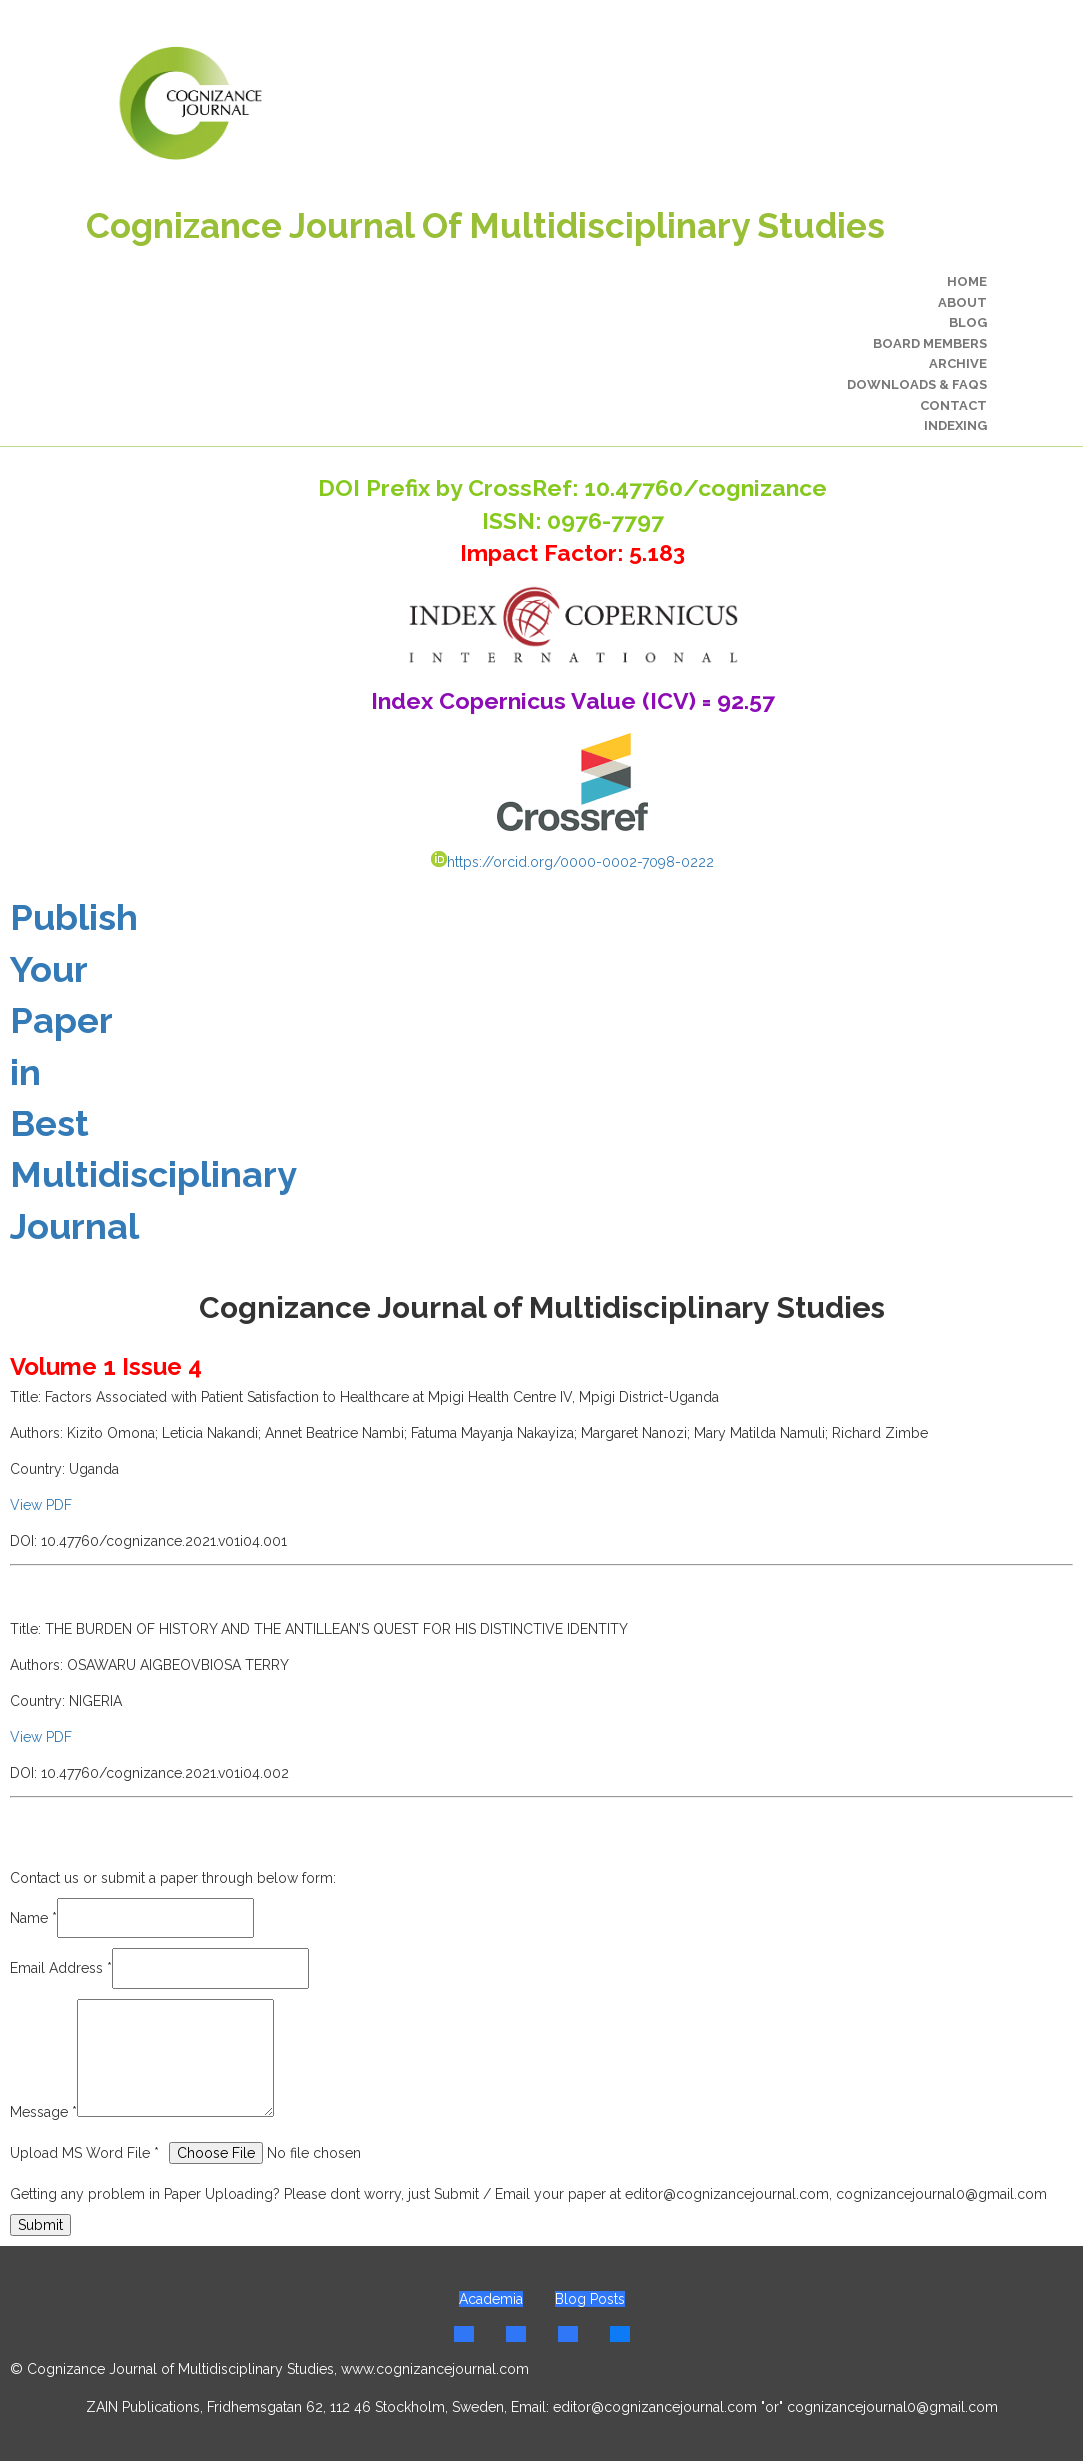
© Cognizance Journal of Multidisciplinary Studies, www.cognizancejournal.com (269, 2369)
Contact (953, 405)
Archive (958, 363)
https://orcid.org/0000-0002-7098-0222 (572, 862)
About (962, 302)
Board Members (930, 343)
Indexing (955, 425)
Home (967, 281)
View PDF (41, 1505)
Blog (968, 322)
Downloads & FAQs (917, 384)
